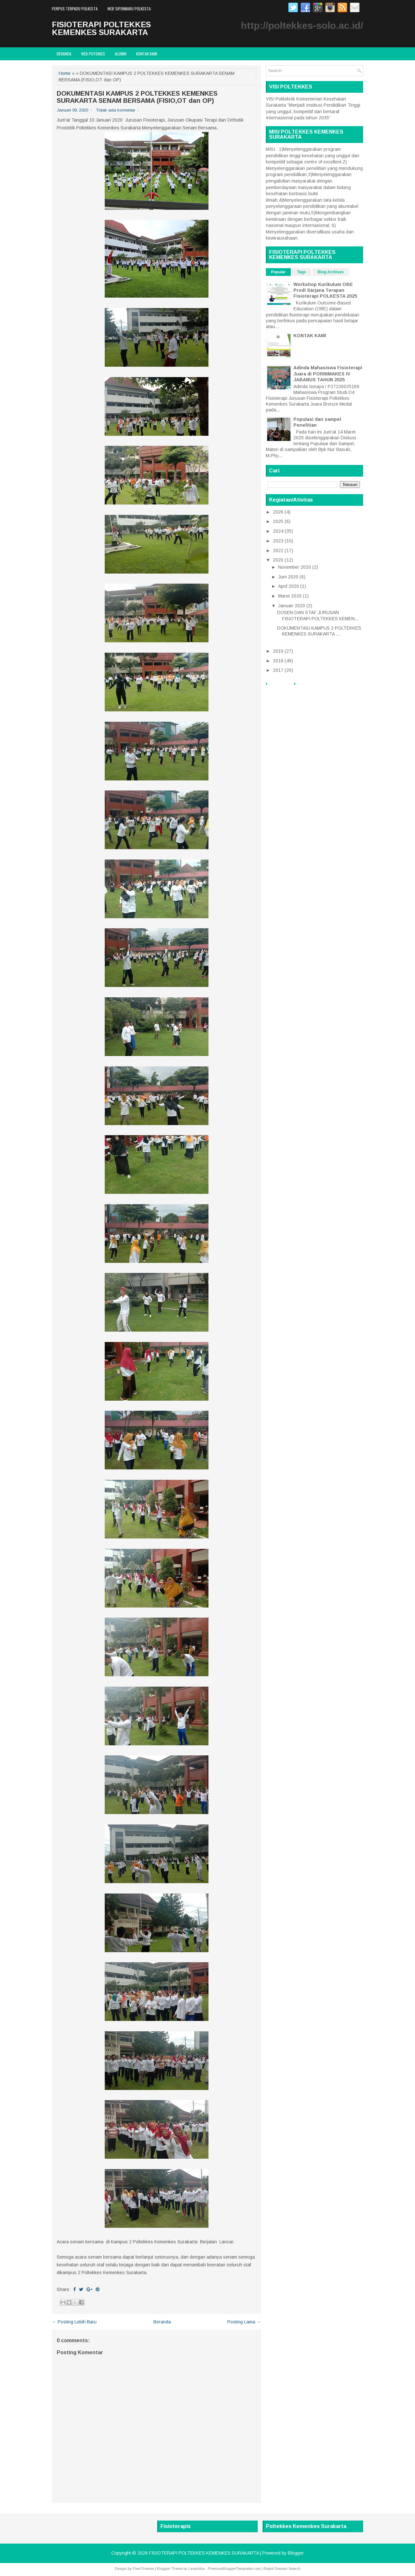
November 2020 (294, 567)
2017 (278, 670)
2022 (278, 550)
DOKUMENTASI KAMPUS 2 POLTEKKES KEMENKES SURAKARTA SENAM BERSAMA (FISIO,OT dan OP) (137, 97)
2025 (278, 521)
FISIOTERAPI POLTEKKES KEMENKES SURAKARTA (101, 28)
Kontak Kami (146, 53)
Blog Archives (331, 272)
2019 (278, 651)
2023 (278, 540)
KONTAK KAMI (309, 335)
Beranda (64, 53)
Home (65, 73)
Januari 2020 (291, 605)
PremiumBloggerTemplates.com (234, 2568)
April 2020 (288, 586)
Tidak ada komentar (115, 110)
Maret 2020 (290, 596)
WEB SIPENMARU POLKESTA (129, 8)
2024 (278, 531)
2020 (278, 560)
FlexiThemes (143, 2568)
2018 (278, 660)
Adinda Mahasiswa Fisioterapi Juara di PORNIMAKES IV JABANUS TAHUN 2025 (327, 373)
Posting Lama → (244, 2321)
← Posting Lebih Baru (74, 2321)
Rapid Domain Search (282, 2568)
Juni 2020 (288, 576)
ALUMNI (120, 53)
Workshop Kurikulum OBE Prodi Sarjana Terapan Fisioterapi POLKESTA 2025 (325, 290)
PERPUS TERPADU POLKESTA (75, 8)
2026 (278, 512)
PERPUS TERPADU (317, 687)
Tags (301, 272)
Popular (278, 272)
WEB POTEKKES (93, 53)
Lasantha (196, 2568)
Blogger (296, 2553)
